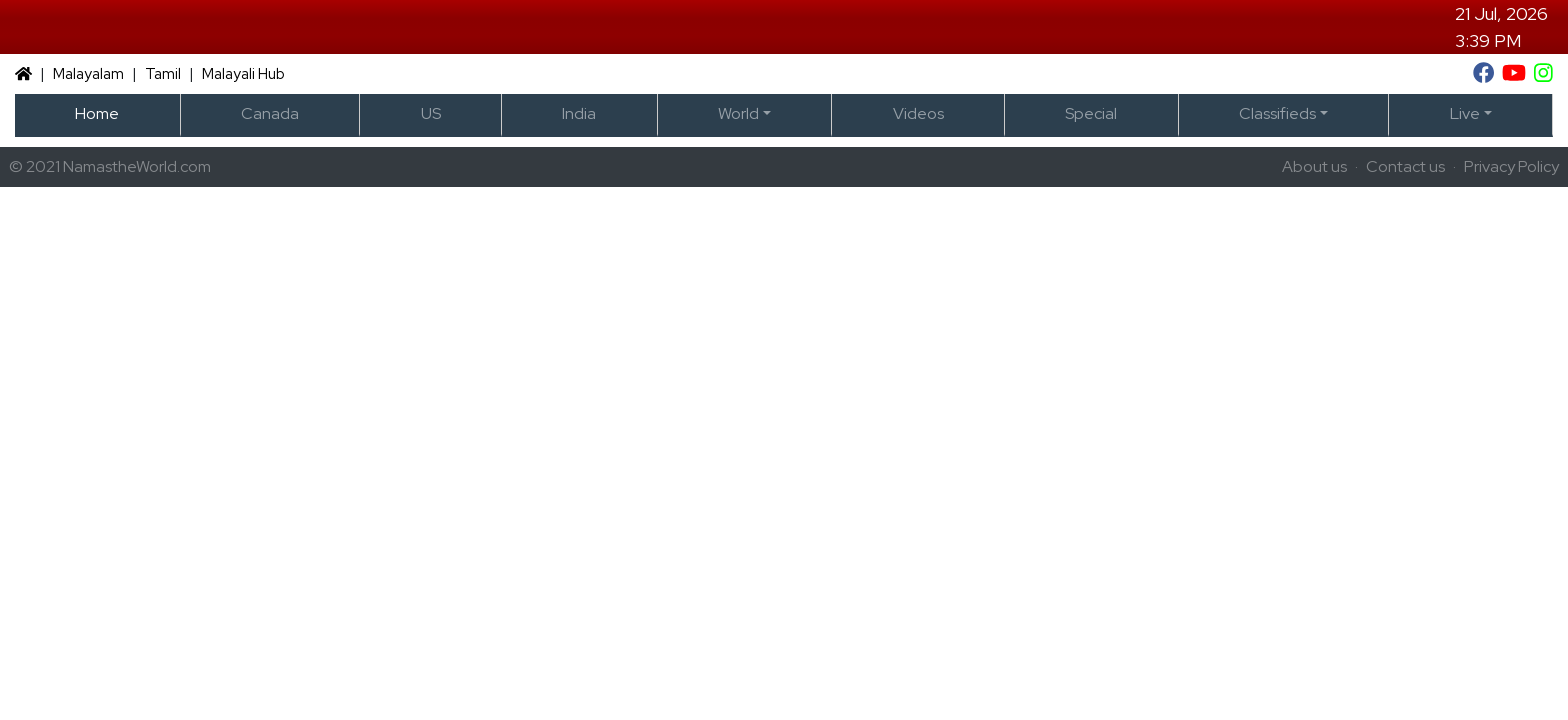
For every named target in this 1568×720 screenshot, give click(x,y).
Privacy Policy (1511, 166)
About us (1314, 166)
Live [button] (1465, 113)
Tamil (163, 74)
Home (97, 113)
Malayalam (88, 74)
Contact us (1405, 166)
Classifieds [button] (1277, 113)
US (431, 113)
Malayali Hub (243, 74)
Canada (270, 113)
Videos (918, 113)
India (579, 113)
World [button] (738, 113)
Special (1091, 113)
